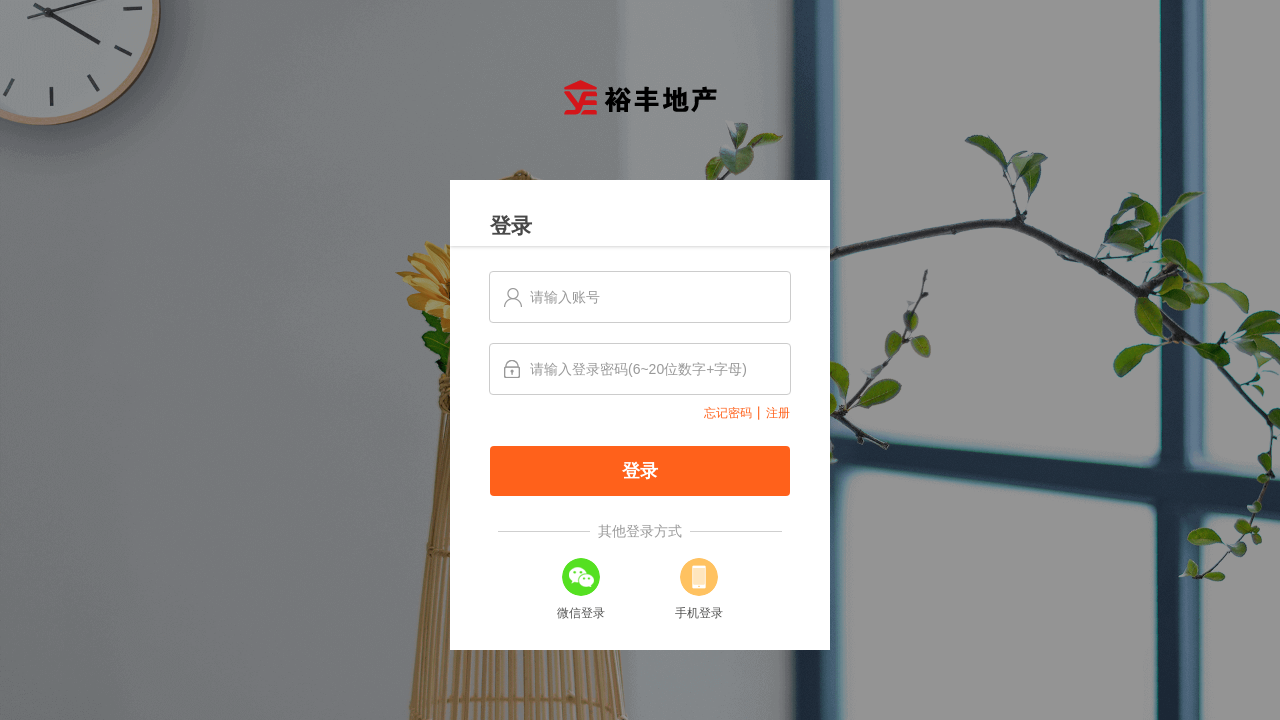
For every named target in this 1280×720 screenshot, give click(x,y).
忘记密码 (728, 413)
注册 (778, 413)
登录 (640, 471)
